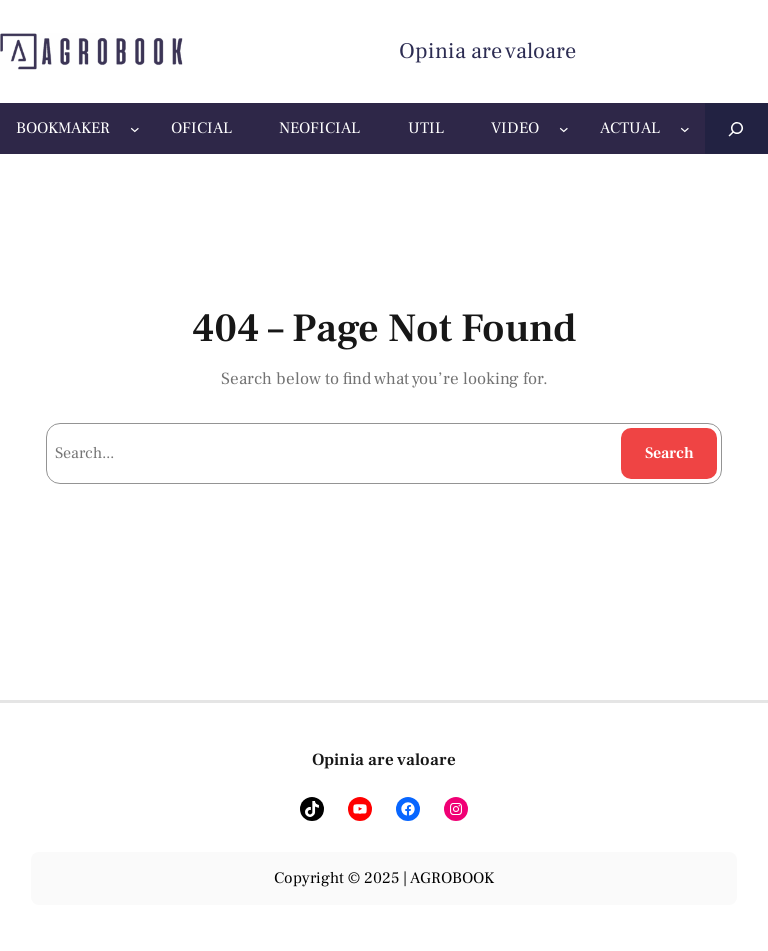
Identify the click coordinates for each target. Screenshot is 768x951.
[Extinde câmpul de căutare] (736, 128)
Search (669, 453)
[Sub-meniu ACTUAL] (685, 129)
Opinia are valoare (487, 51)
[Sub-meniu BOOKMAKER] (135, 129)
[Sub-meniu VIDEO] (564, 129)
